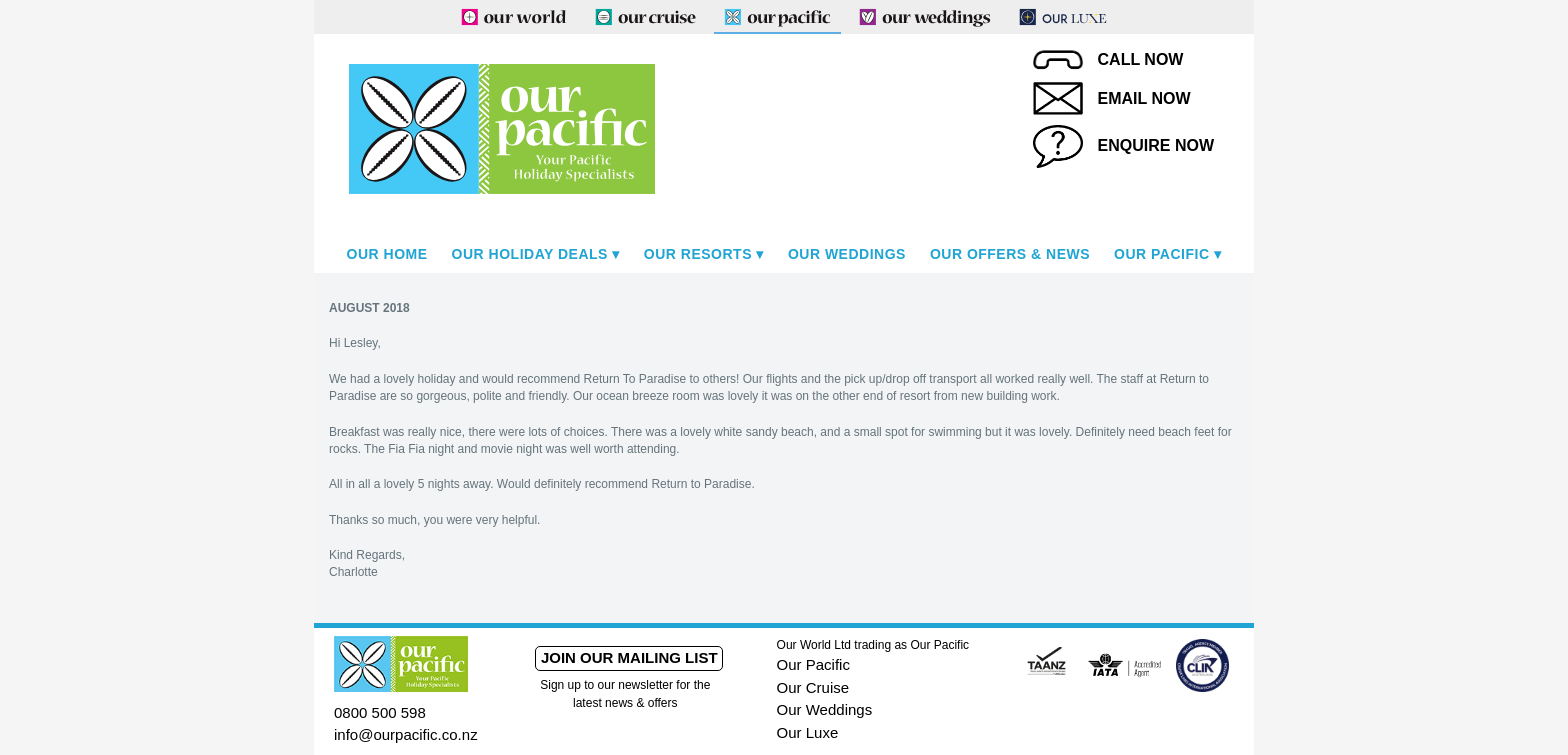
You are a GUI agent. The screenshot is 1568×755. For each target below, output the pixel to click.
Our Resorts (698, 254)
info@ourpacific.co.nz (406, 734)
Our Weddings (847, 254)
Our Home (387, 254)
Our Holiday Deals (530, 254)
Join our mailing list (629, 657)
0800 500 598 (380, 712)
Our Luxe (808, 732)
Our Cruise (813, 687)
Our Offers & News (1010, 254)
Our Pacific (1161, 254)
